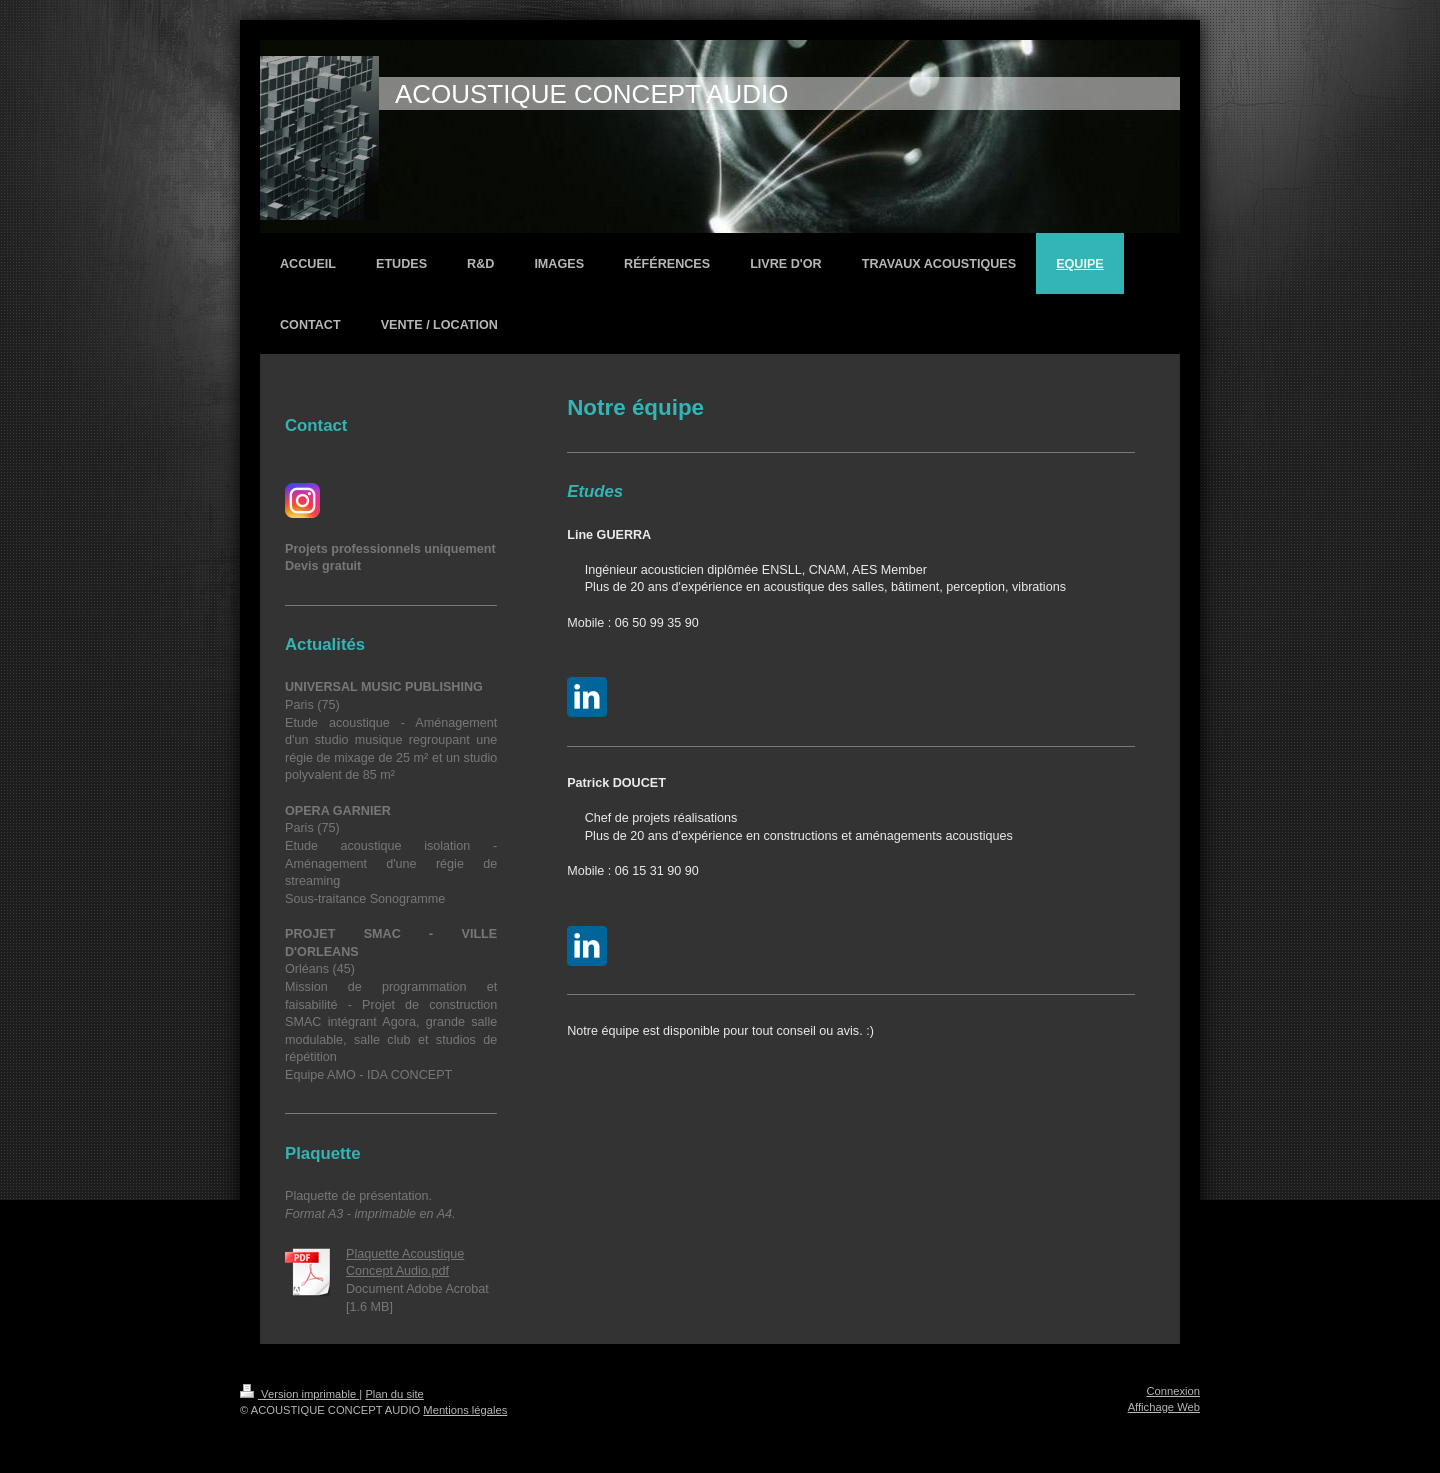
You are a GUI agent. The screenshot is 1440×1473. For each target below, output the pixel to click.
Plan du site (394, 1394)
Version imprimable (299, 1394)
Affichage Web (1164, 1407)
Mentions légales (465, 1410)
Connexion (1174, 1391)
